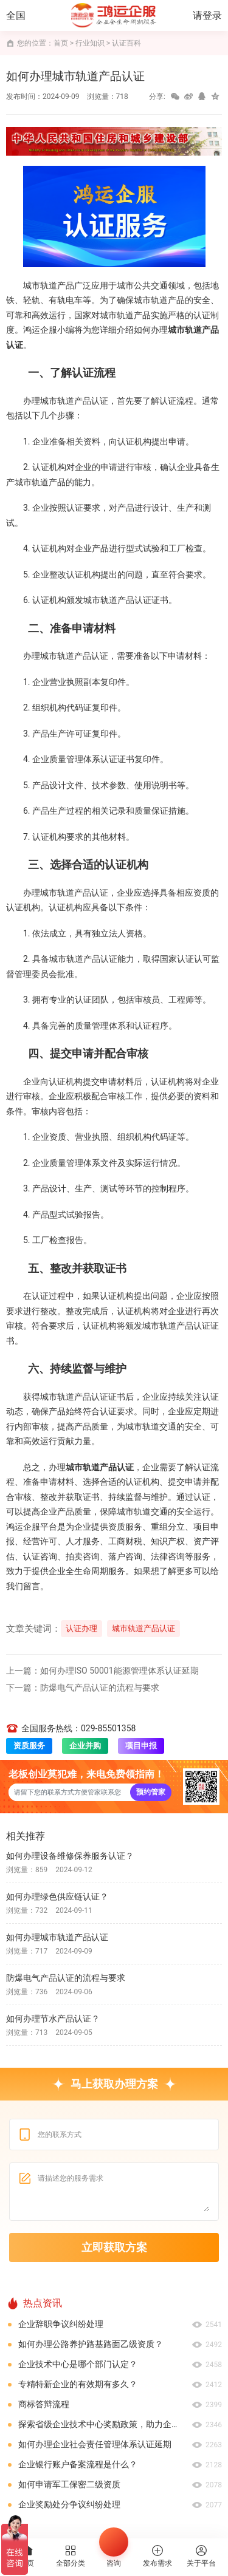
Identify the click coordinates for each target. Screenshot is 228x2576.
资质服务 (29, 1745)
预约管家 (150, 1792)
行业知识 (90, 43)
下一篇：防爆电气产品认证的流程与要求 (82, 1687)
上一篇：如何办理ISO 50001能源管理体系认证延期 (102, 1670)
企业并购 (85, 1745)
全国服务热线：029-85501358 (71, 1728)
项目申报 (141, 1745)
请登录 (207, 15)
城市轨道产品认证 (143, 1628)
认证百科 (126, 43)
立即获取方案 (114, 2247)
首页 (61, 43)
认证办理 (81, 1628)
